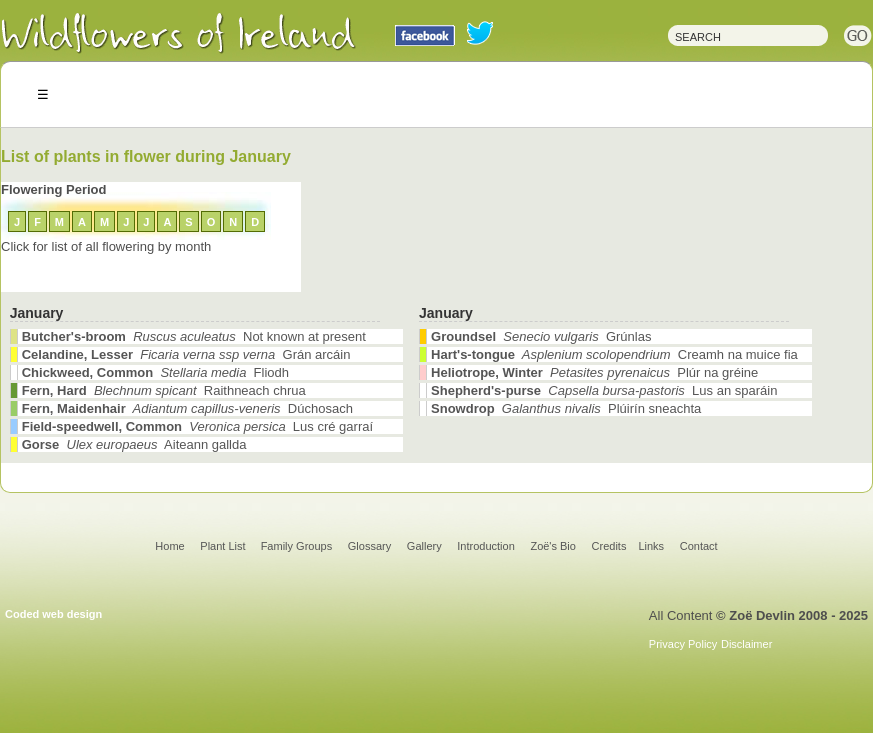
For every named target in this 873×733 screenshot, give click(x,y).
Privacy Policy (683, 644)
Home (169, 546)
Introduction (485, 546)
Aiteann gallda (134, 444)
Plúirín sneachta (566, 408)
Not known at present (194, 336)
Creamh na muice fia (614, 354)
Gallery (424, 546)
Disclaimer (746, 644)
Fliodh (155, 372)
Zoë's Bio (553, 546)
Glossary (369, 546)
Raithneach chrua (164, 390)
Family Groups (297, 546)
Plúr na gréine (594, 372)
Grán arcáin (186, 354)
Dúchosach (187, 408)
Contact (699, 546)
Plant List (224, 546)
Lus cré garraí (197, 426)
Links (651, 546)
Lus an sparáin (604, 390)
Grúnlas (541, 336)
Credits (609, 546)
